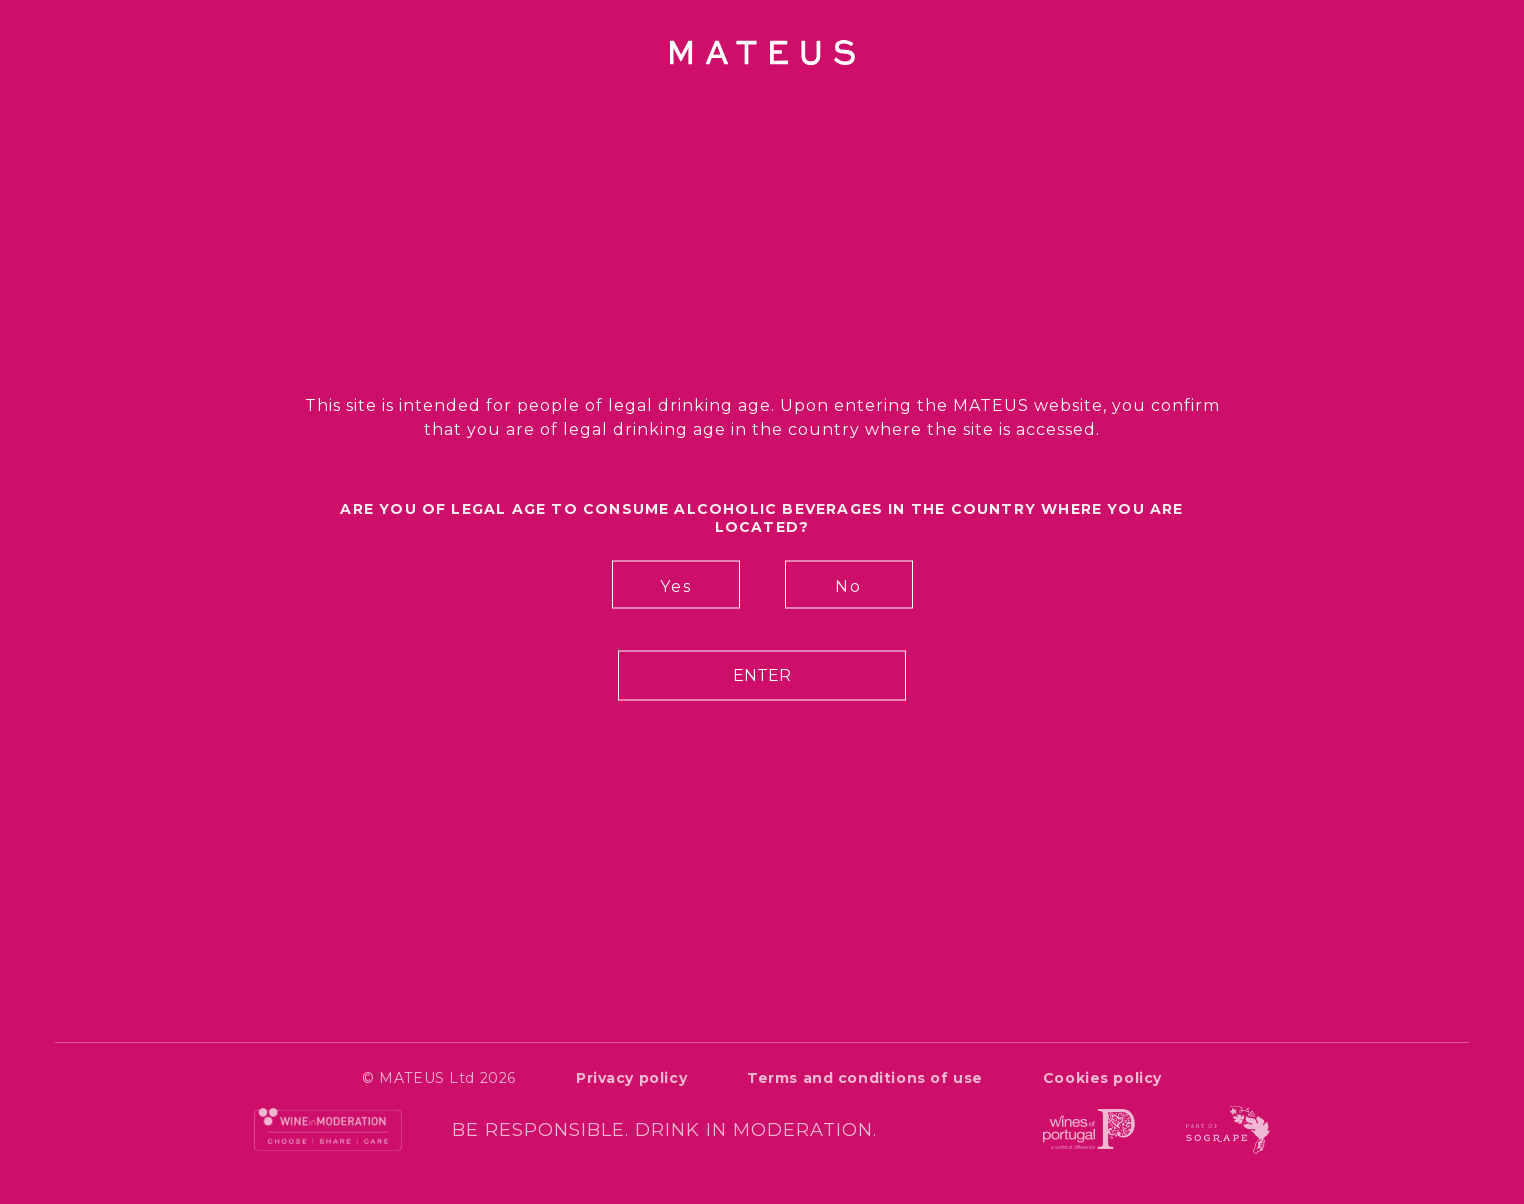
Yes (676, 586)
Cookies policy (1102, 1078)
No (848, 586)
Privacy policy (631, 1078)
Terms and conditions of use (865, 1078)
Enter (762, 675)
